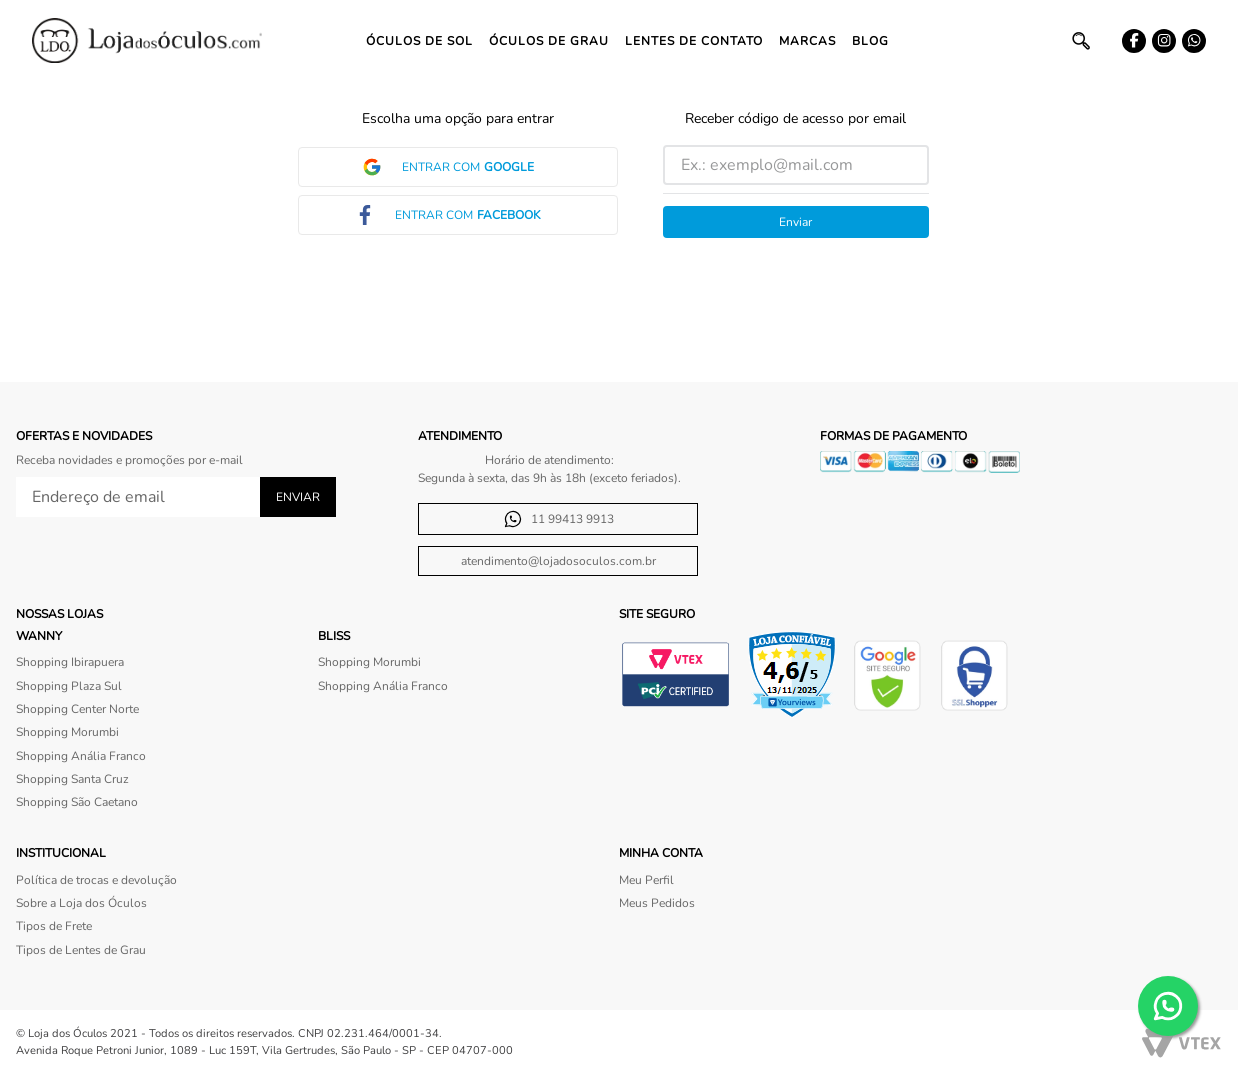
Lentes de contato (694, 41)
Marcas (807, 41)
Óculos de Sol (419, 41)
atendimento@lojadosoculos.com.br (558, 561)
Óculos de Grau (549, 41)
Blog (870, 41)
